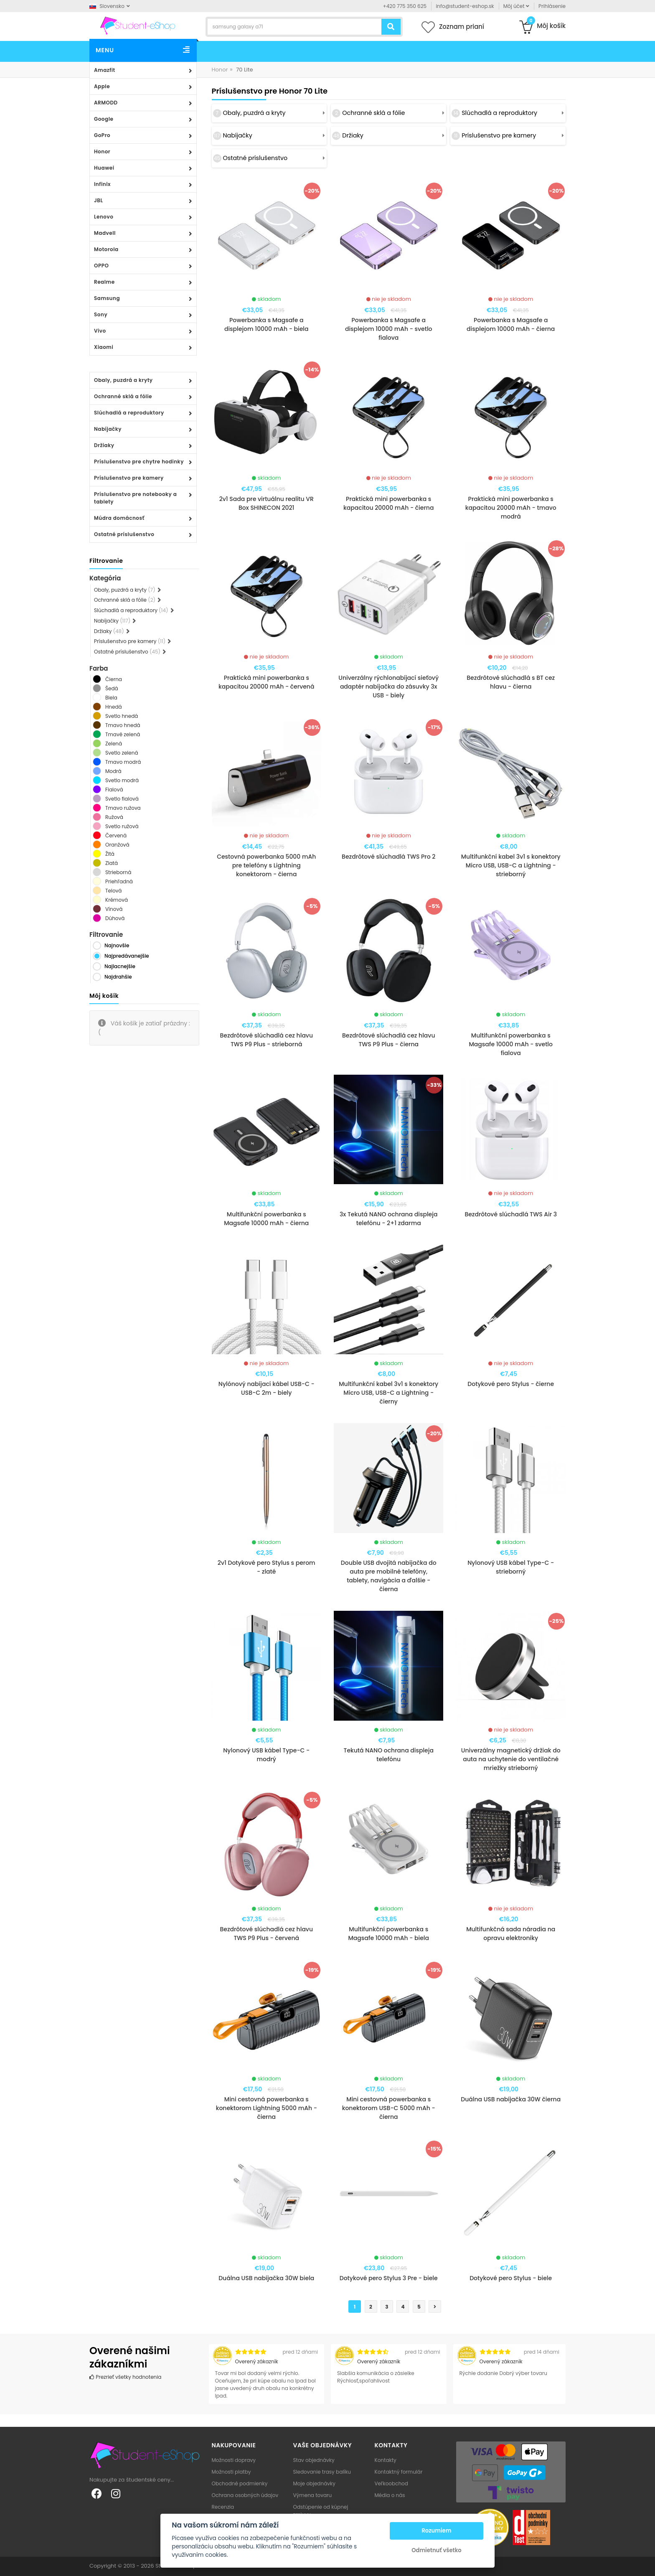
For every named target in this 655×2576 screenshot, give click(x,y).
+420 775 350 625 (405, 6)
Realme (104, 281)
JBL (98, 200)
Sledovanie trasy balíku (322, 2471)
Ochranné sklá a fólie (123, 396)
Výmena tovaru (312, 2495)
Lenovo (103, 216)
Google (103, 118)
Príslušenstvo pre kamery (129, 477)
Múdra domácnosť (119, 517)
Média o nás (390, 2495)
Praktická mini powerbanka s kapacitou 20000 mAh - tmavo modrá (510, 508)
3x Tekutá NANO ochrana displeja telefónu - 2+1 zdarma (388, 1218)
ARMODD (106, 102)
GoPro (102, 135)
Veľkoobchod (391, 2483)
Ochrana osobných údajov (245, 2495)
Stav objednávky (314, 2460)
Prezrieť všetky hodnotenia (125, 2376)
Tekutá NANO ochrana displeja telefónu (388, 1754)
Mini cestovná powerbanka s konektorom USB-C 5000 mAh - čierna (388, 2108)
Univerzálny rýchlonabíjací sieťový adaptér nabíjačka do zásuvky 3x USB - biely (388, 686)
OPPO (101, 265)
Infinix (102, 184)
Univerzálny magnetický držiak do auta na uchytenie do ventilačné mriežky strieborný (511, 1759)
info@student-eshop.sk (465, 6)
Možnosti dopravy (234, 2460)
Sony (100, 314)
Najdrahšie (118, 976)
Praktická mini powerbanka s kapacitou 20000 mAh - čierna (388, 503)
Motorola (106, 249)
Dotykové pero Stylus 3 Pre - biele (389, 2278)
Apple (102, 86)
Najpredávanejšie (126, 955)
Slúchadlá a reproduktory (129, 412)
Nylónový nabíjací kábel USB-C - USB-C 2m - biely (266, 1388)
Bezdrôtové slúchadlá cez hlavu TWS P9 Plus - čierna (388, 1039)
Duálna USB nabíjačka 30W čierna (511, 2099)
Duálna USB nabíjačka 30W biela (266, 2278)
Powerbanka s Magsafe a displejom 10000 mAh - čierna (511, 324)
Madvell (105, 232)
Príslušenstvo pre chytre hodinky (139, 461)
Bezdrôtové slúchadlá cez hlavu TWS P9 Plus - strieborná (266, 1039)
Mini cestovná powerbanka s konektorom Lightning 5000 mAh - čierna (266, 2108)
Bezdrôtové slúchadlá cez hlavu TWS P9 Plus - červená (266, 1933)
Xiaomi (103, 347)
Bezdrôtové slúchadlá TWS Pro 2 (388, 856)
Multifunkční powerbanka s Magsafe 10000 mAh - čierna (266, 1218)
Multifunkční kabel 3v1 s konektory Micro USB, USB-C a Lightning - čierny (388, 1393)
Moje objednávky (314, 2483)
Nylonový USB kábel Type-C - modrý (266, 1754)
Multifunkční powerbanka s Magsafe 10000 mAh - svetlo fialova (511, 1044)
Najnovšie (116, 945)
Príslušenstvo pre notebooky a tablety (135, 498)
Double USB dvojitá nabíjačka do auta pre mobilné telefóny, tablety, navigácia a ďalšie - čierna (389, 1576)
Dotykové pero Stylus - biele (511, 2278)
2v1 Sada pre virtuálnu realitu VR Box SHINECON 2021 (266, 503)
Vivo (100, 330)
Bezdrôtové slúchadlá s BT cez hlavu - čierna (511, 682)
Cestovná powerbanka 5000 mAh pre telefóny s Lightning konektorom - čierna (266, 865)
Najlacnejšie (119, 966)
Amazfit (104, 70)
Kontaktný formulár (399, 2471)
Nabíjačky (108, 428)
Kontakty (385, 2460)
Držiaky (104, 445)
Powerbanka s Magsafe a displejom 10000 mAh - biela (266, 324)
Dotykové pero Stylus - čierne (510, 1384)
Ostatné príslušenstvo (124, 534)
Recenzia (223, 2506)
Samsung (107, 298)
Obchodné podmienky (240, 2483)
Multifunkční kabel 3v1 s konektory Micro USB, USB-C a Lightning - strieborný (511, 865)
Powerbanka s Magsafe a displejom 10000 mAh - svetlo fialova (388, 329)
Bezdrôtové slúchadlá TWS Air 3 (511, 1214)
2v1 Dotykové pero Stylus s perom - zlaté (266, 1567)
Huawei (104, 167)
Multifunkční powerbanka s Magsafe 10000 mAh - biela (388, 1933)
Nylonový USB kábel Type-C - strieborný (510, 1567)
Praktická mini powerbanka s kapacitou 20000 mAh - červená (266, 682)
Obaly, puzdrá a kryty (123, 380)
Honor (102, 151)
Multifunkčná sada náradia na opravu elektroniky (510, 1933)
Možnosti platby (231, 2471)
